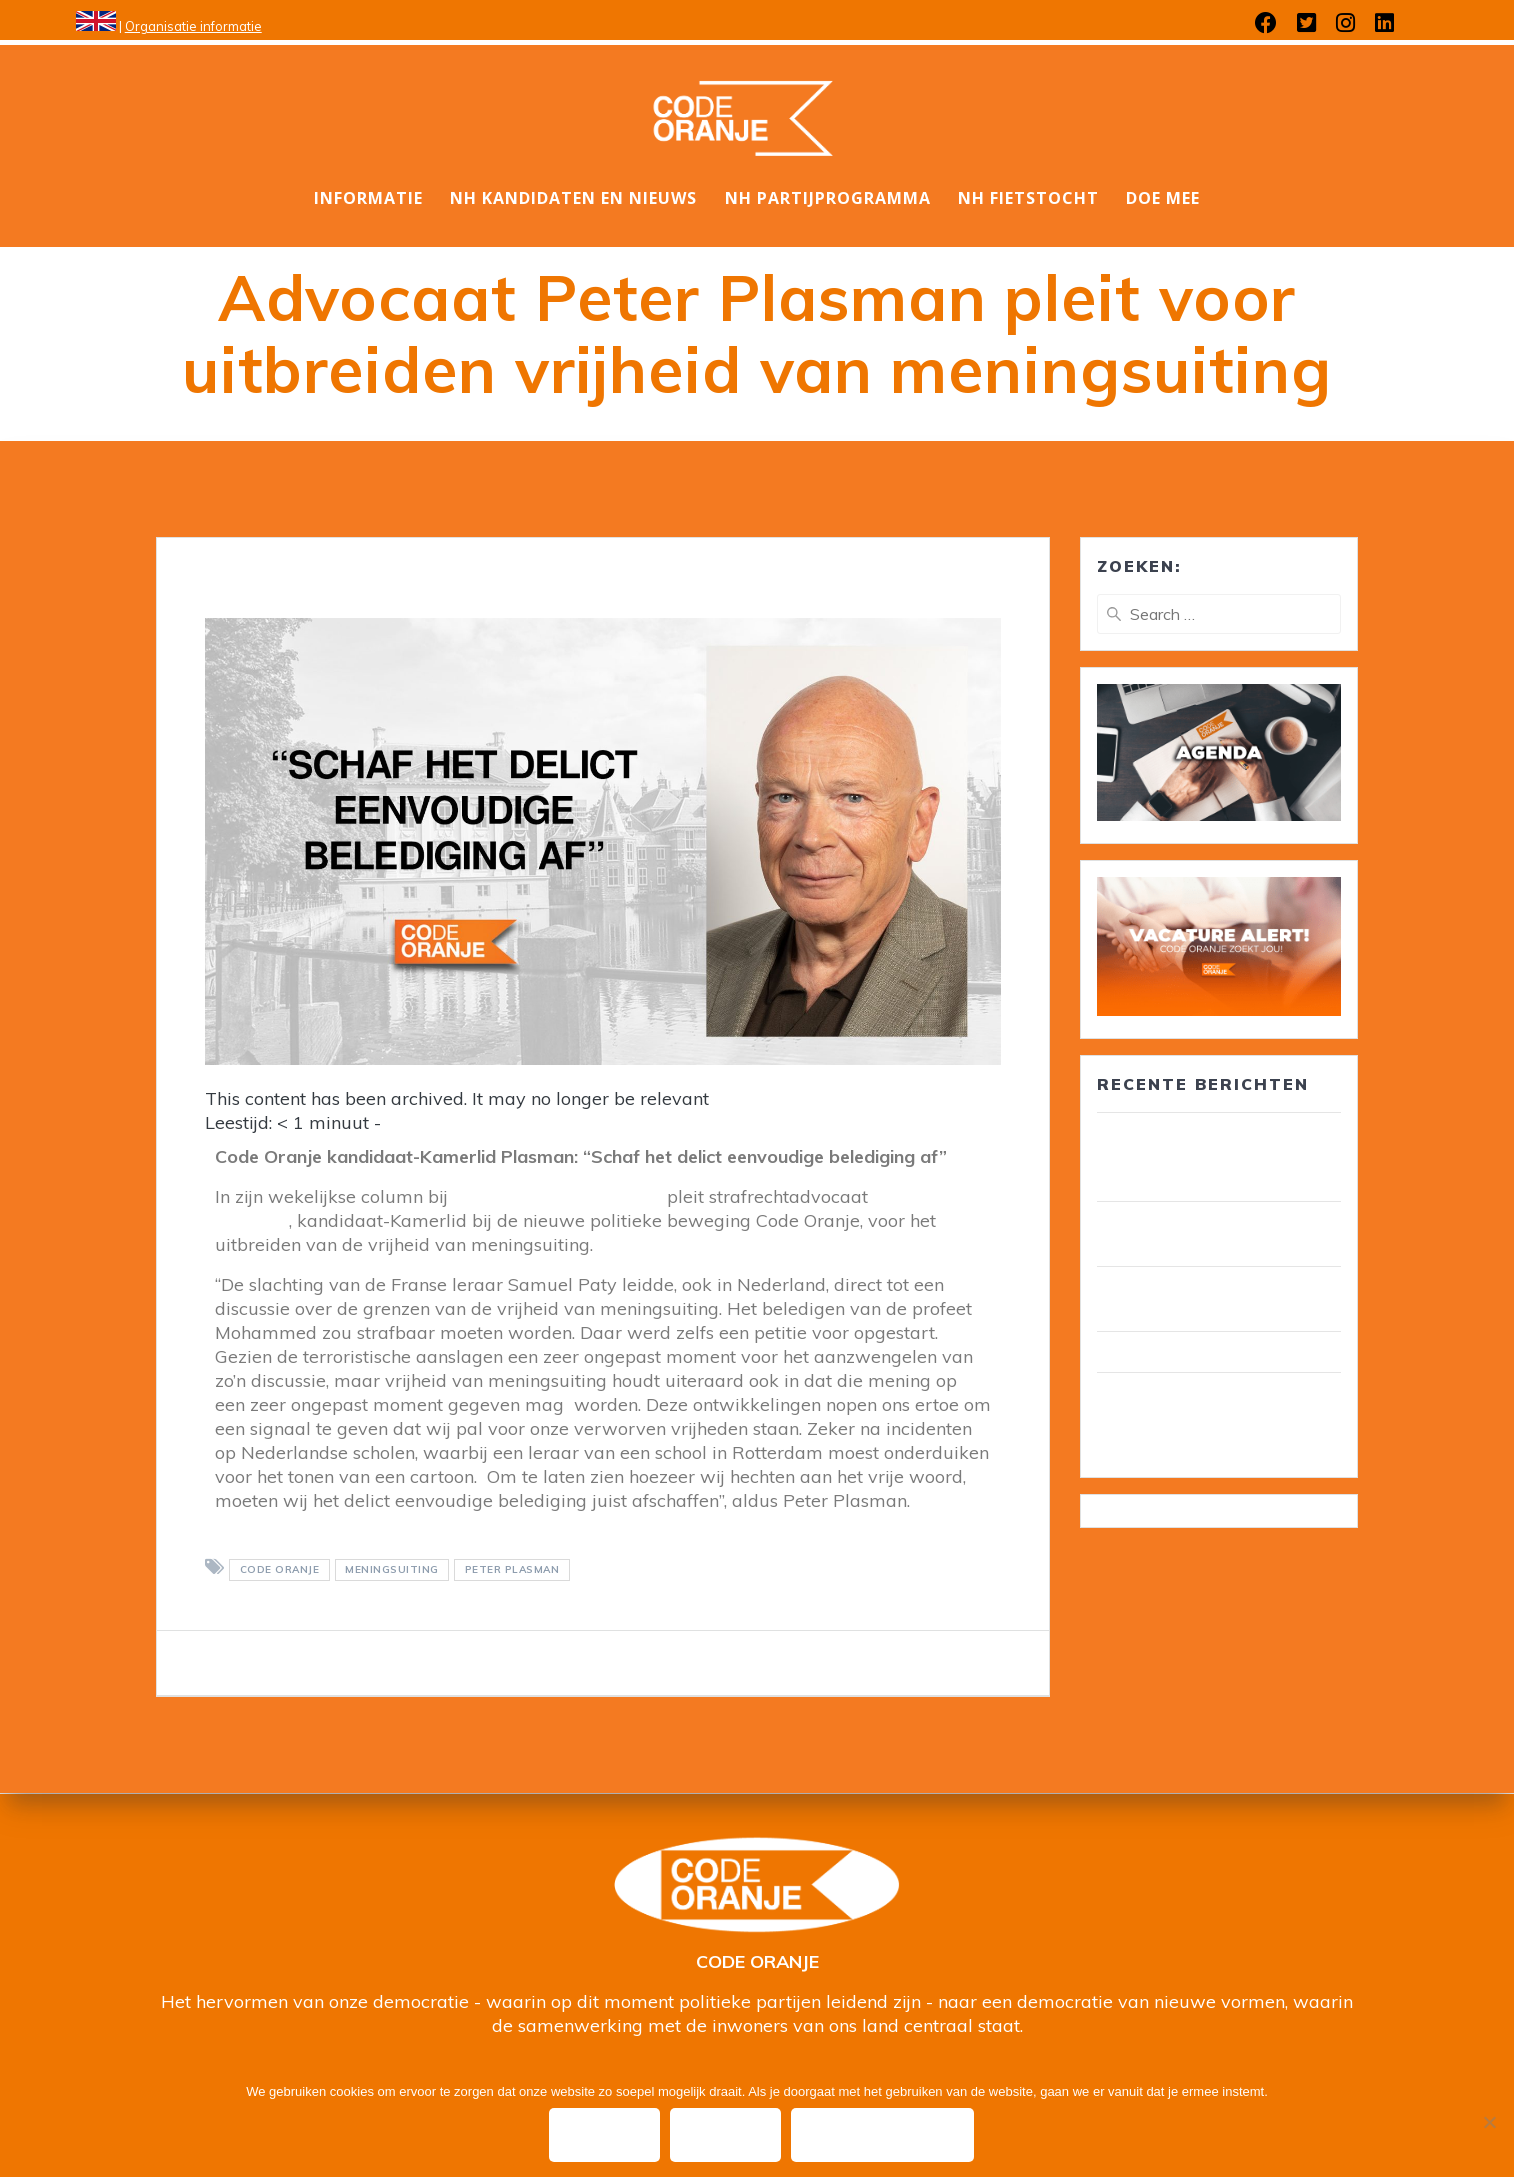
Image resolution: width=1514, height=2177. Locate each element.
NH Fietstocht (1028, 198)
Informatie (368, 198)
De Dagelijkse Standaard (560, 1196)
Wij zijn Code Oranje (1178, 1352)
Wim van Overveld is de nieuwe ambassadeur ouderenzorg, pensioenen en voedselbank (1218, 1417)
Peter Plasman (512, 1569)
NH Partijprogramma (828, 198)
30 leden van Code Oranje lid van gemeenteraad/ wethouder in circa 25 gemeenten (1216, 1157)
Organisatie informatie (193, 26)
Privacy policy (884, 2135)
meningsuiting (392, 1569)
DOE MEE (1163, 198)
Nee (726, 2135)
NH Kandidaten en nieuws (573, 198)
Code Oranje (280, 1569)
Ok (605, 2135)
